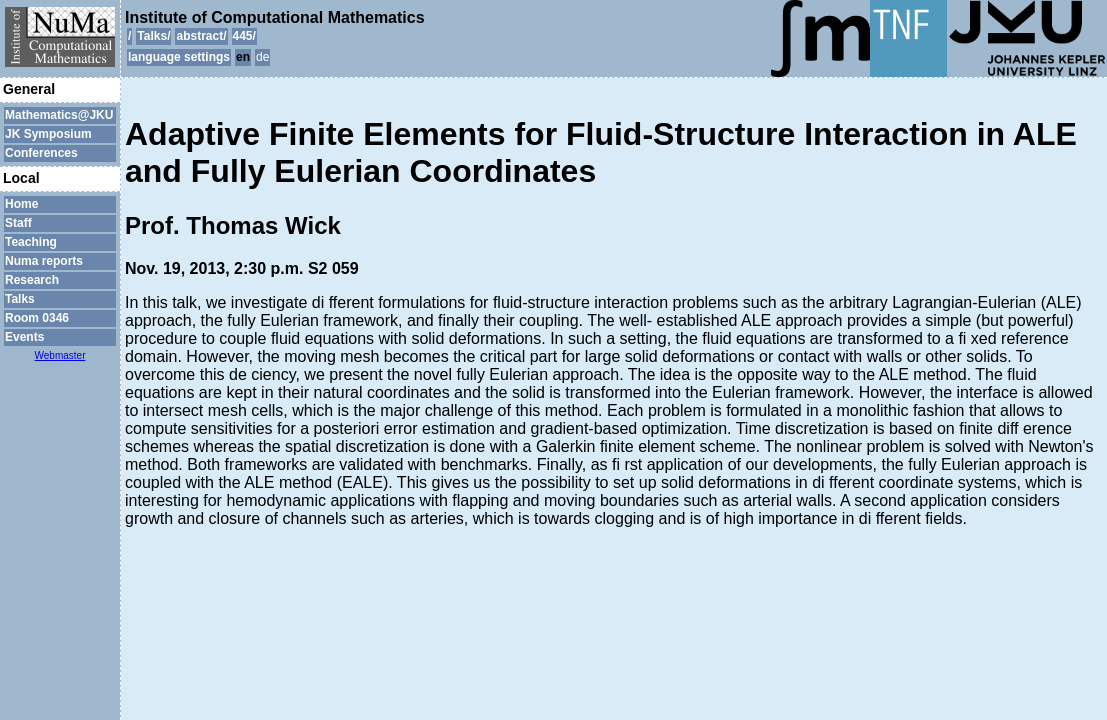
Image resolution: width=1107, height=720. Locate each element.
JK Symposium (48, 134)
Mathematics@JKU (59, 115)
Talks (20, 299)
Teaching (31, 242)
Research (32, 280)
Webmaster (60, 355)
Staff (18, 223)
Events (24, 337)
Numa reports (44, 261)
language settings (179, 57)
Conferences (41, 153)
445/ (244, 36)
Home (21, 204)
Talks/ (153, 36)
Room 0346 (37, 318)
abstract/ (201, 36)
